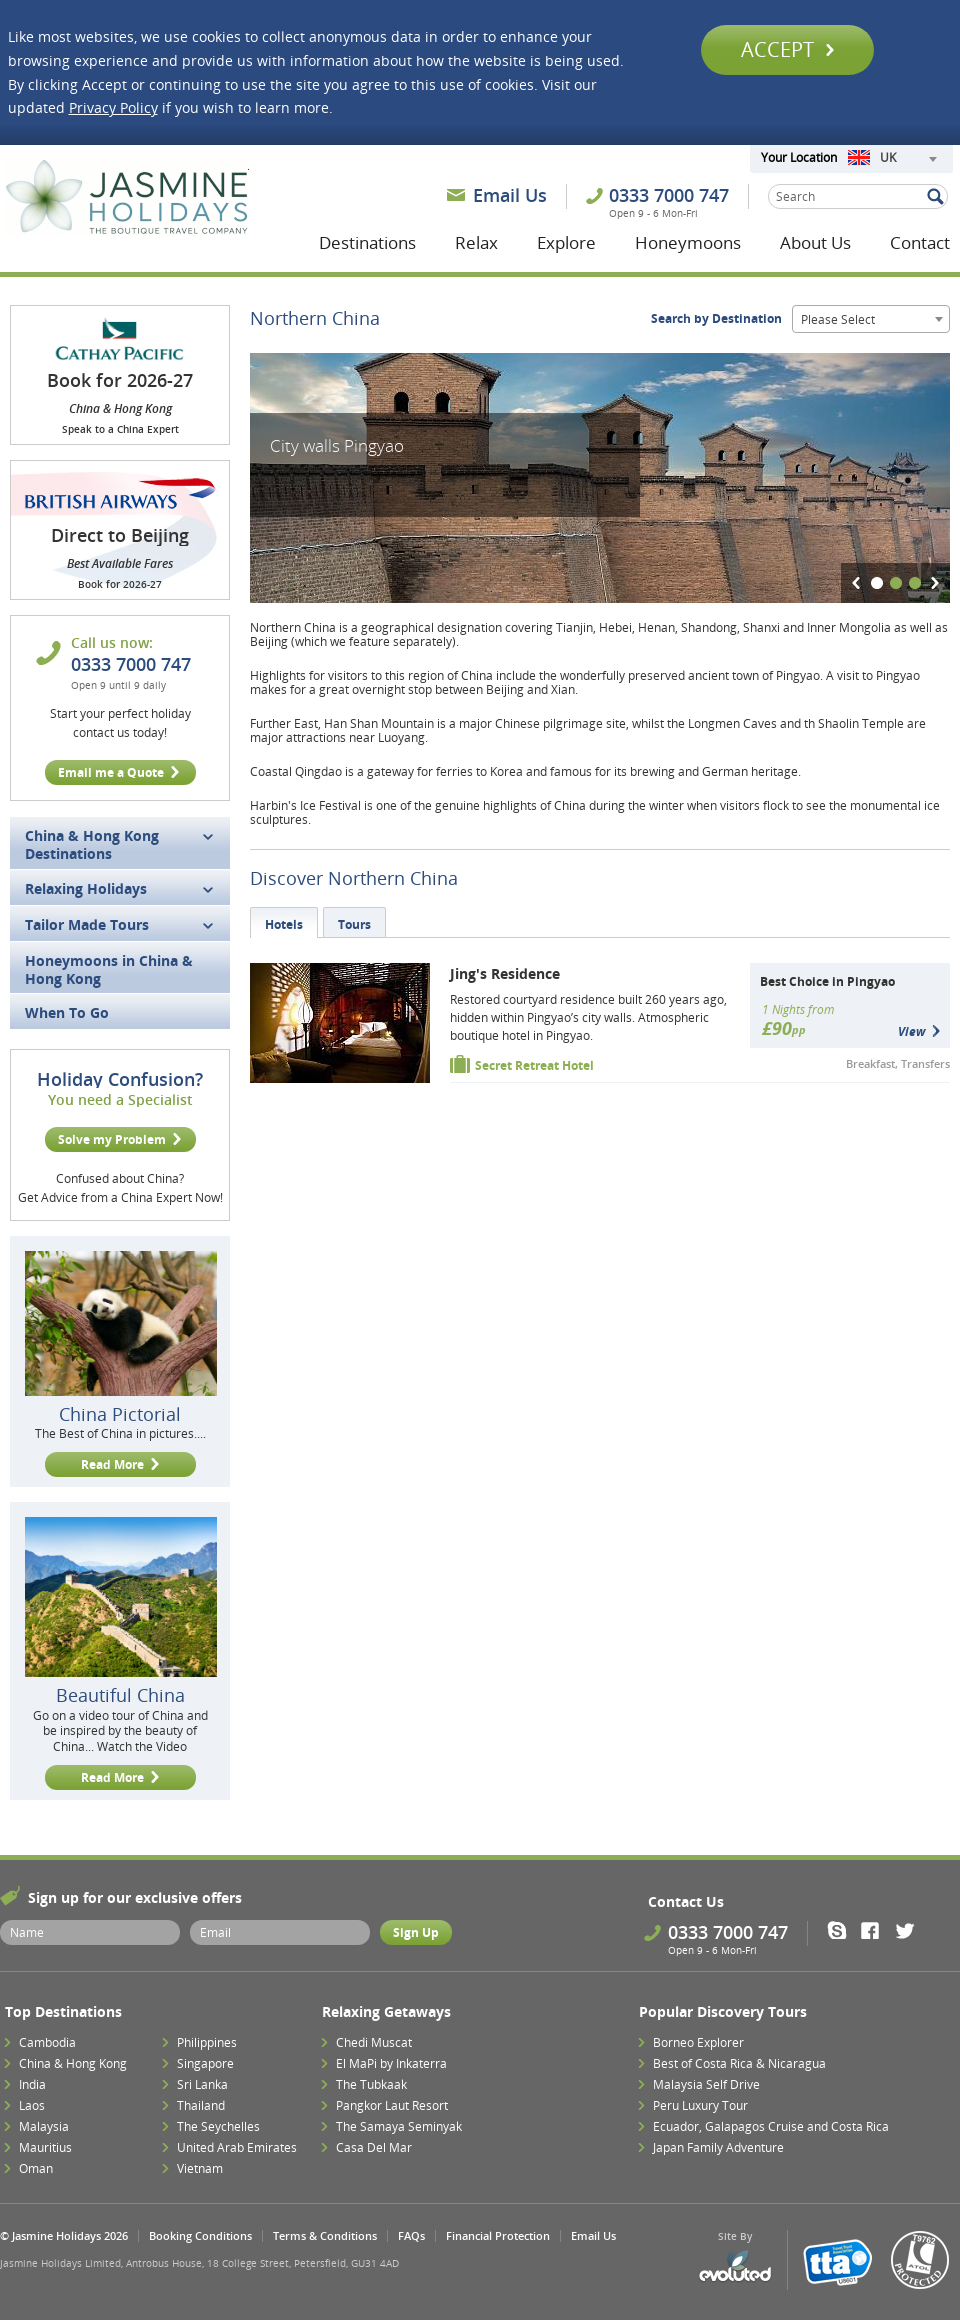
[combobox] (892, 159)
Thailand (201, 2105)
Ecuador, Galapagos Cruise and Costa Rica (771, 2126)
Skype (843, 1930)
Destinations (367, 242)
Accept (787, 49)
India (32, 2084)
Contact (920, 242)
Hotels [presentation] (284, 924)
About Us (815, 242)
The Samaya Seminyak (399, 2126)
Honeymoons (688, 242)
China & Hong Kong (73, 2063)
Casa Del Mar (374, 2147)
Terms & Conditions (325, 2235)
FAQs (411, 2235)
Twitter (909, 1930)
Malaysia (44, 2126)
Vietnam (200, 2168)
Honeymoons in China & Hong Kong (109, 969)
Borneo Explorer (698, 2042)
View (911, 1031)
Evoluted (735, 2266)
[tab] (284, 922)
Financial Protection (498, 2235)
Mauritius (45, 2147)
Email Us (510, 195)
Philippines (207, 2042)
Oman (36, 2168)
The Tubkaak (371, 2084)
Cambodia (47, 2042)
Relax (476, 242)
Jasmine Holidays (127, 198)
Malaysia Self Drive (706, 2084)
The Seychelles (218, 2126)
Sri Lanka (202, 2084)
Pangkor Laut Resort (392, 2105)
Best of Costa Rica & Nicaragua (739, 2063)
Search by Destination (716, 318)
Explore (566, 242)
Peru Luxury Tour (700, 2105)
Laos (32, 2105)
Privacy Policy (113, 107)
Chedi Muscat (374, 2042)
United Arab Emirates (237, 2147)
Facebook (876, 1930)
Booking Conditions (200, 2235)
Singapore (205, 2063)
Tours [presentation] (354, 924)
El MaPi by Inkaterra (391, 2063)
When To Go (67, 1012)
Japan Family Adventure (718, 2147)
